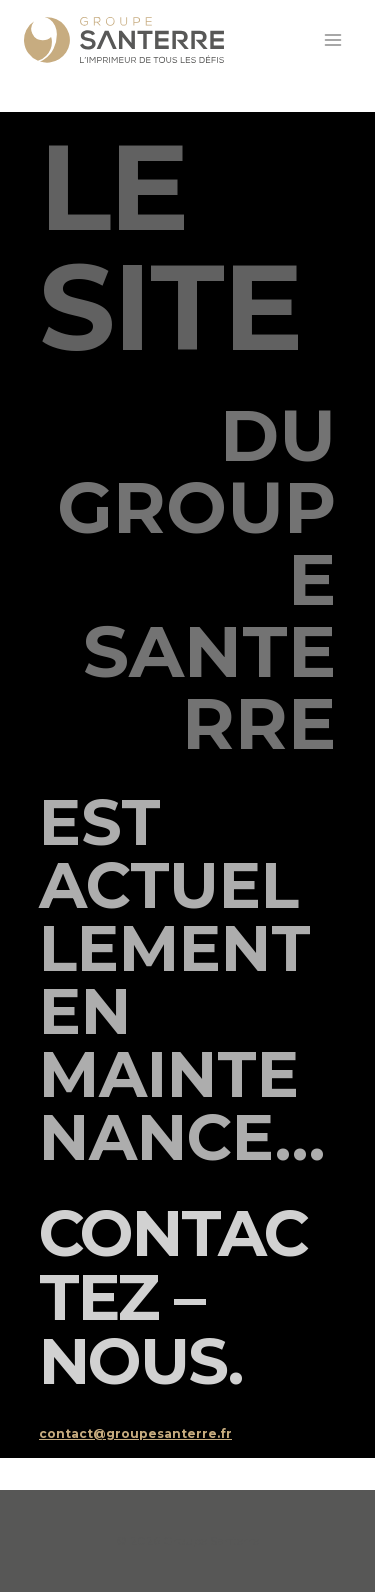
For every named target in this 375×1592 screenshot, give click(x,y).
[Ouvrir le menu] (332, 39)
